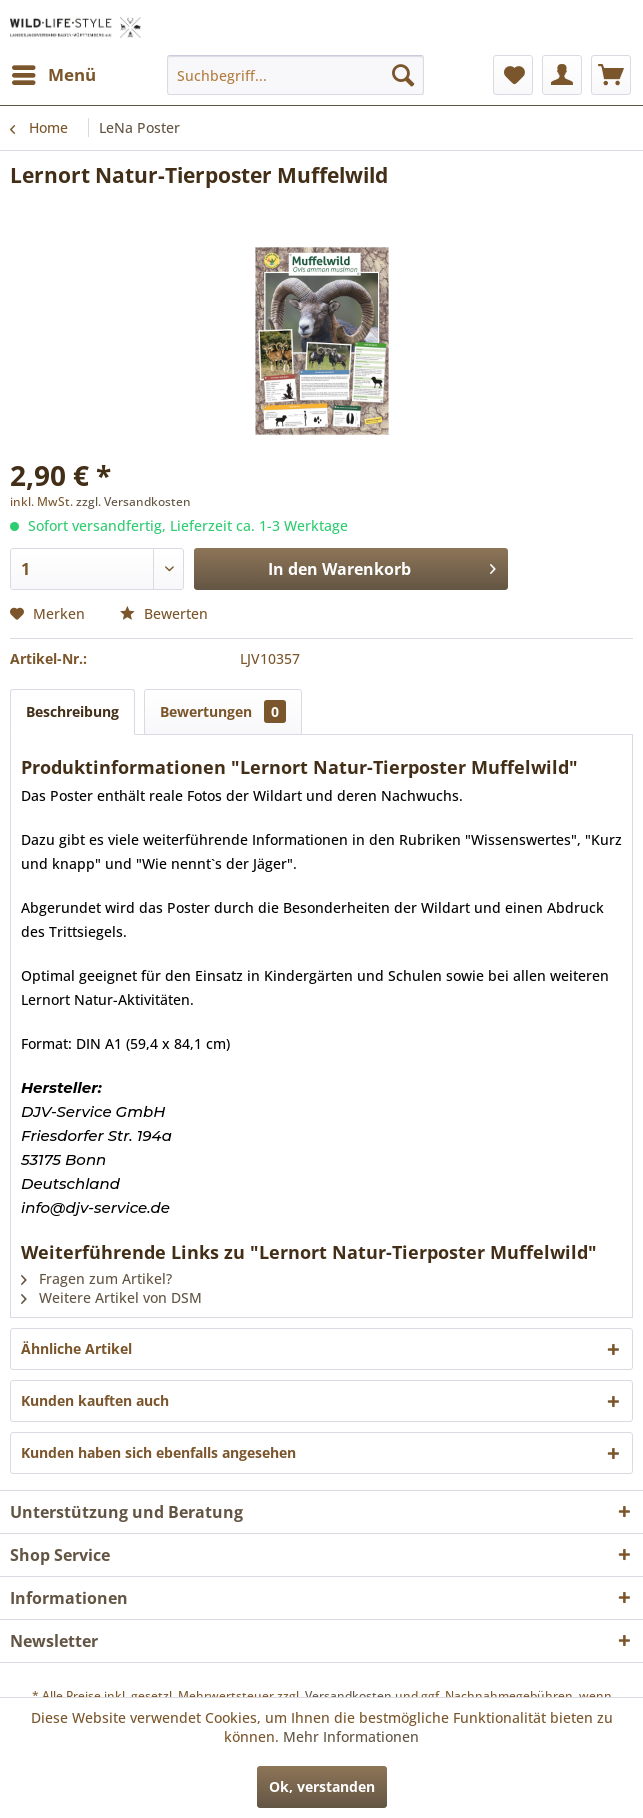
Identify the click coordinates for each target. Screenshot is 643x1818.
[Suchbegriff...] (295, 75)
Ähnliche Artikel (76, 1348)
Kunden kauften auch (95, 1400)
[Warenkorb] (611, 75)
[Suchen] (403, 75)
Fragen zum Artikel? (96, 1278)
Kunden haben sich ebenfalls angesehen (158, 1452)
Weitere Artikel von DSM (111, 1297)
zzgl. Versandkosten (133, 501)
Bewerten (164, 613)
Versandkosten (348, 1695)
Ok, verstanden (322, 1786)
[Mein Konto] (562, 75)
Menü (54, 72)
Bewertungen (223, 711)
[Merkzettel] (513, 75)
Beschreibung (72, 711)
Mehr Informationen (351, 1736)
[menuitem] (53, 75)
